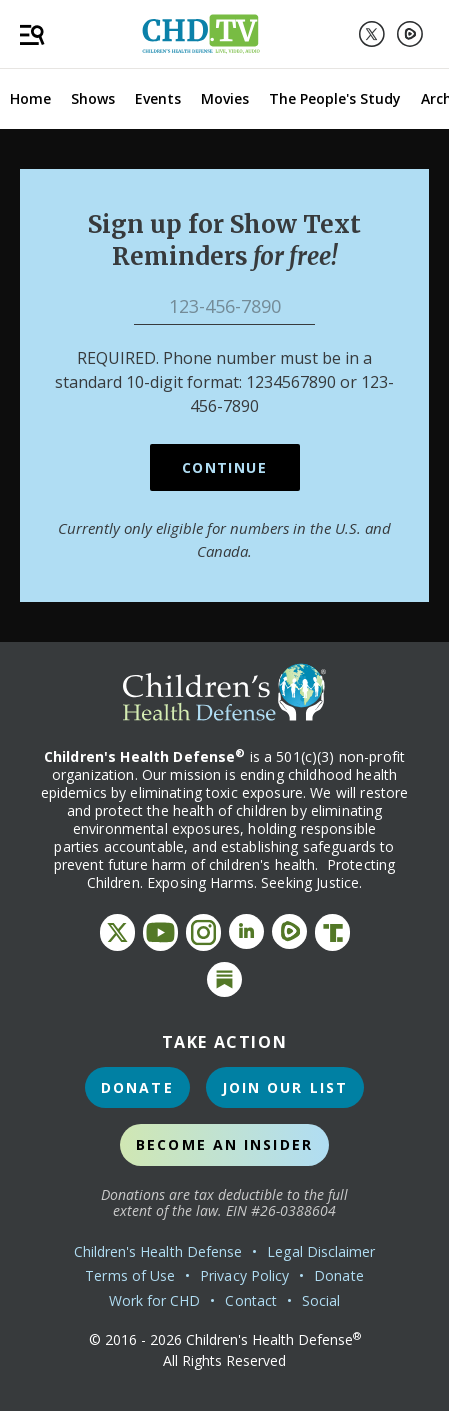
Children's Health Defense (158, 1251)
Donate (137, 1087)
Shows (93, 98)
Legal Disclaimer (321, 1251)
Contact (251, 1300)
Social (321, 1300)
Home (30, 98)
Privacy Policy (244, 1275)
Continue (224, 467)
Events (158, 98)
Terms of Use (130, 1275)
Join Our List (285, 1087)
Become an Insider (224, 1144)
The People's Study (335, 98)
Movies (225, 98)
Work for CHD (155, 1300)
